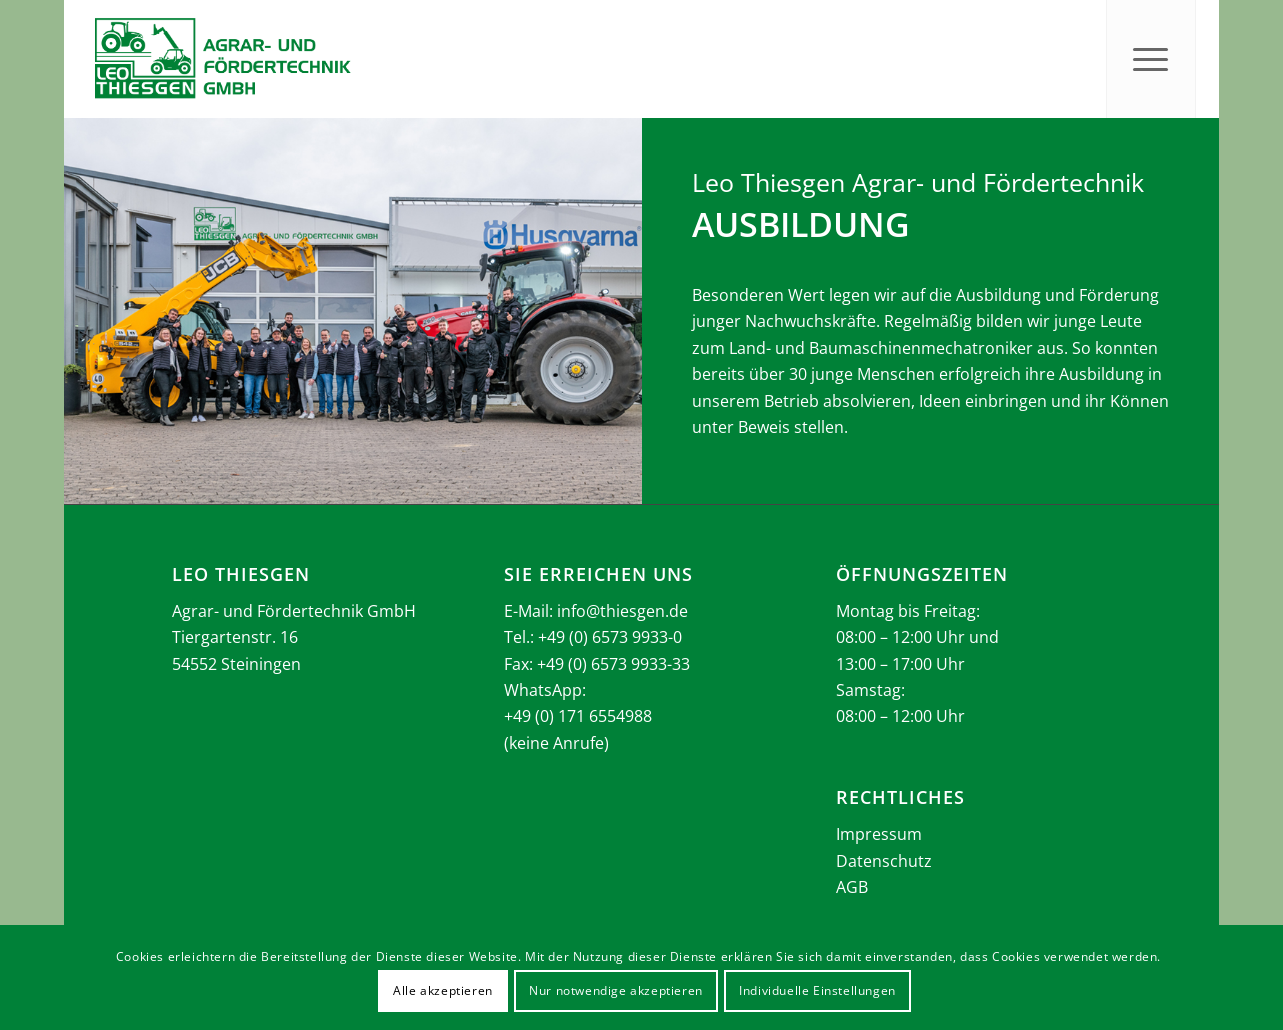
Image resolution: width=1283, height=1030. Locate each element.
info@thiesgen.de (622, 611)
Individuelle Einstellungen (817, 990)
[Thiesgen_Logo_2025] (222, 59)
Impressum (879, 834)
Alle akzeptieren (443, 990)
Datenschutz (884, 861)
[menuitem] (1151, 59)
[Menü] (1151, 59)
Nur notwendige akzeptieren (616, 990)
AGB (852, 887)
